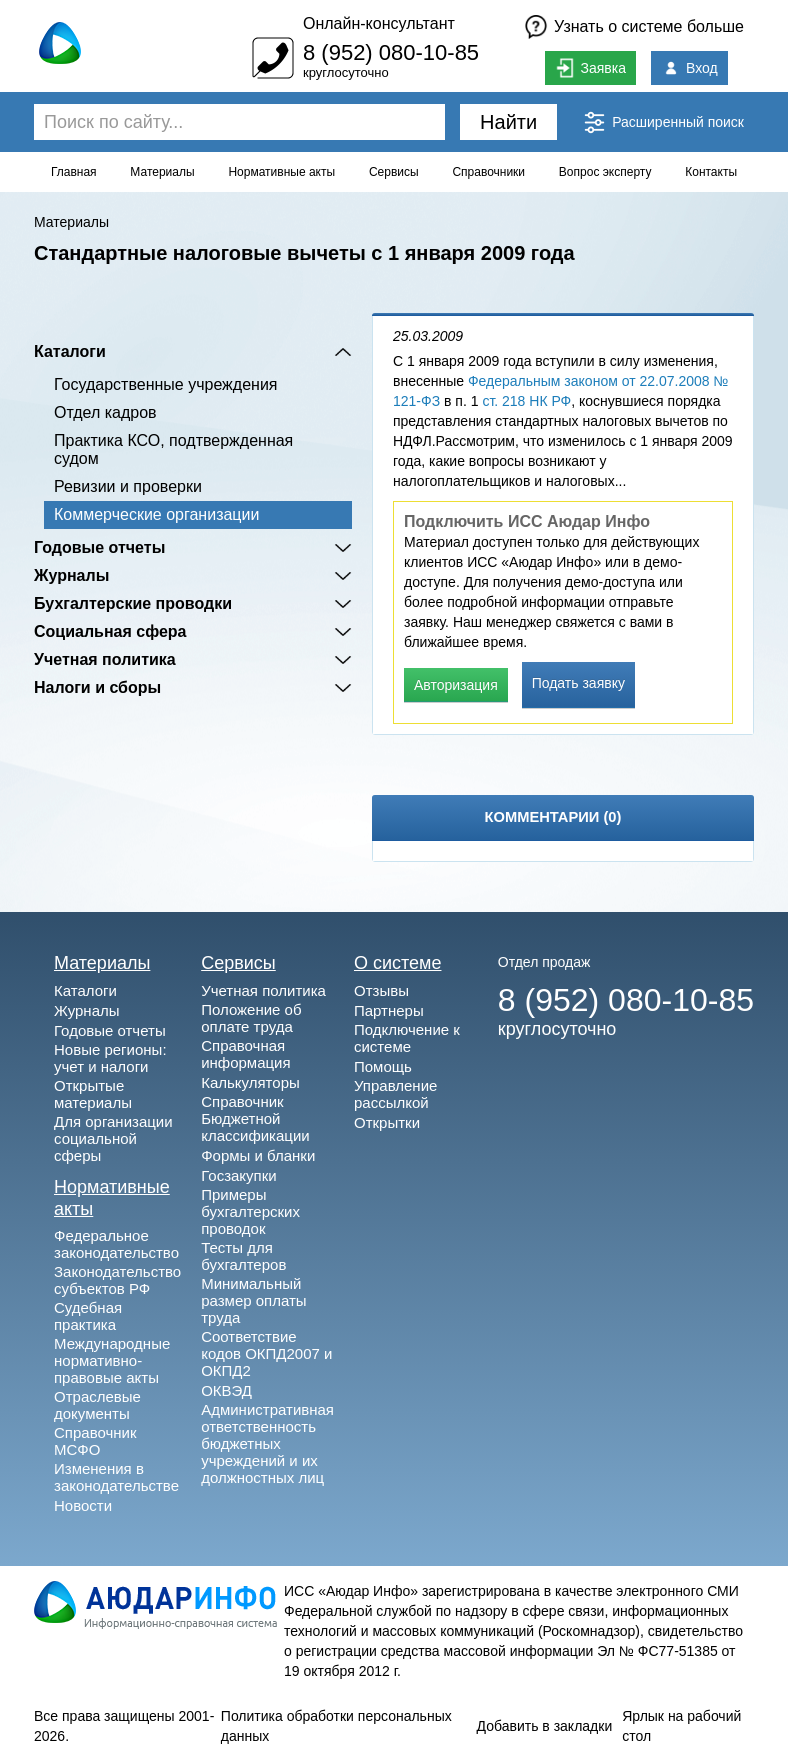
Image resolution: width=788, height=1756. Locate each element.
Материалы (162, 172)
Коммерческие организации (156, 514)
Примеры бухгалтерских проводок (250, 1211)
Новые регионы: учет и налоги (110, 1058)
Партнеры (389, 1010)
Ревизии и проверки (128, 486)
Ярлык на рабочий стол (681, 1726)
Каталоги (70, 351)
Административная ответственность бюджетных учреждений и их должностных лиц (267, 1443)
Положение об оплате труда (251, 1018)
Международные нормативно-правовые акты (112, 1360)
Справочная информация (245, 1054)
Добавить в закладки (545, 1726)
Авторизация (456, 685)
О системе (398, 963)
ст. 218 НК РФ (526, 401)
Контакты (711, 172)
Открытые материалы (93, 1094)
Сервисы (394, 172)
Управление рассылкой (395, 1094)
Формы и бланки (258, 1155)
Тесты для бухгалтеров (243, 1256)
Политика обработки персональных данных (336, 1726)
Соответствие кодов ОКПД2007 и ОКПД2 (266, 1353)
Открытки (387, 1122)
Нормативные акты (281, 172)
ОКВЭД (226, 1390)
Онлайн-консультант (379, 23)
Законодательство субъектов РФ (117, 1280)
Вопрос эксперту (605, 172)
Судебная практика (88, 1316)
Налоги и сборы (97, 687)
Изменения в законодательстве (116, 1477)
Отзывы (381, 990)
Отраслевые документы (97, 1405)
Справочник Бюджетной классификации (255, 1118)
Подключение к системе (407, 1038)
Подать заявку (578, 683)
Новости (83, 1505)
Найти (508, 122)
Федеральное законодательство (116, 1244)
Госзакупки (238, 1175)
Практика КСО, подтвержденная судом (173, 449)
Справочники (488, 172)
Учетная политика (105, 659)
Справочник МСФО (95, 1441)
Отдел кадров (105, 412)
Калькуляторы (250, 1082)
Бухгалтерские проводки (133, 603)
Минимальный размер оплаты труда (253, 1300)
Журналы (71, 575)
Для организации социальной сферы (113, 1138)
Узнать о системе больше (649, 26)
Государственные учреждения (165, 384)
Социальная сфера (110, 631)
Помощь (383, 1066)
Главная (74, 172)
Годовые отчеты (99, 547)
